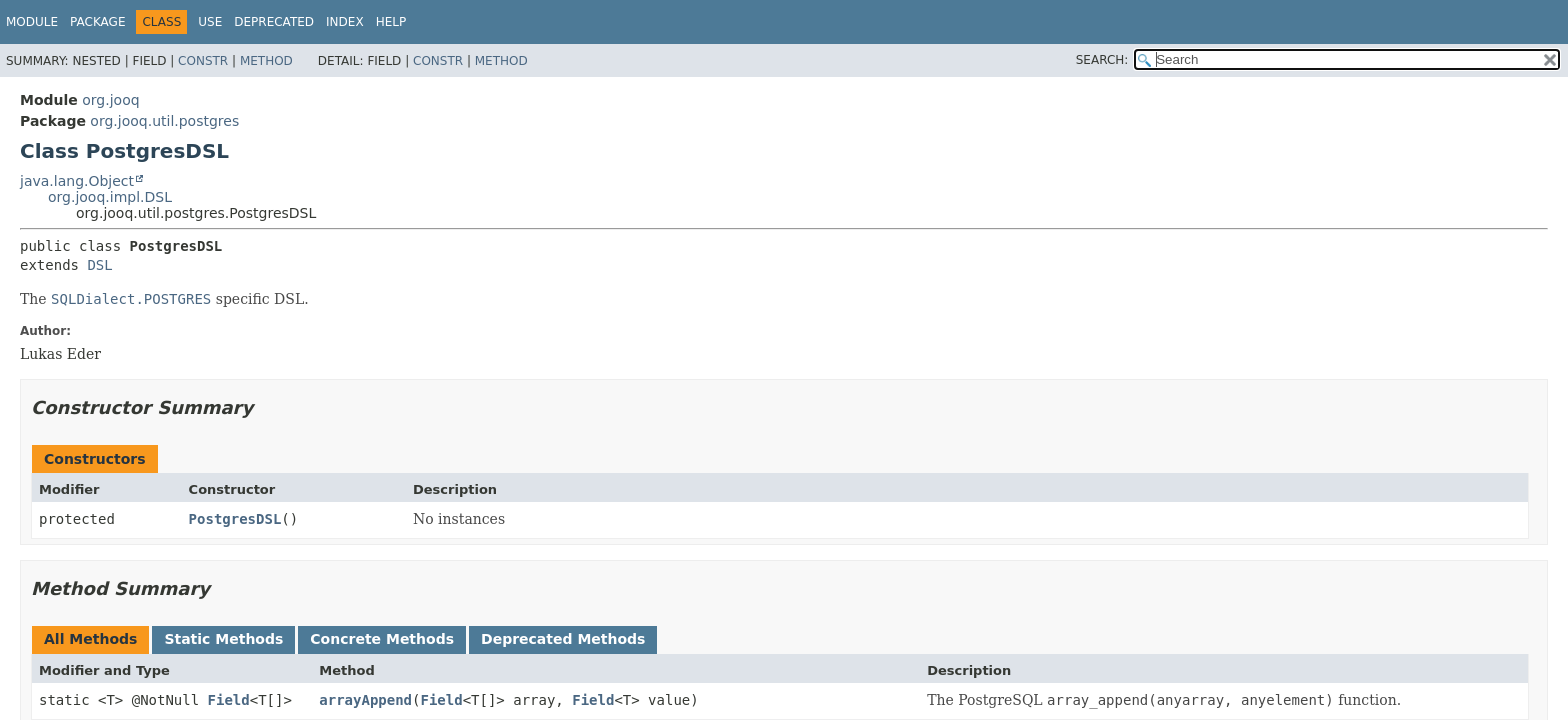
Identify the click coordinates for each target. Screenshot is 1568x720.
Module (32, 22)
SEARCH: (1102, 60)
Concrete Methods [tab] (382, 639)
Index (345, 22)
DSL (99, 265)
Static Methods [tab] (223, 639)
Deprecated (274, 22)
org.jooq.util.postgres (164, 121)
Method (266, 61)
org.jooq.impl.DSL (110, 197)
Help (391, 22)
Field (229, 700)
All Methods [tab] (90, 639)
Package (97, 22)
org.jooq (110, 100)
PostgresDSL (235, 519)
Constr (203, 61)
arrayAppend (365, 700)
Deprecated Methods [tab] (563, 639)
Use (210, 22)
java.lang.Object (77, 181)
